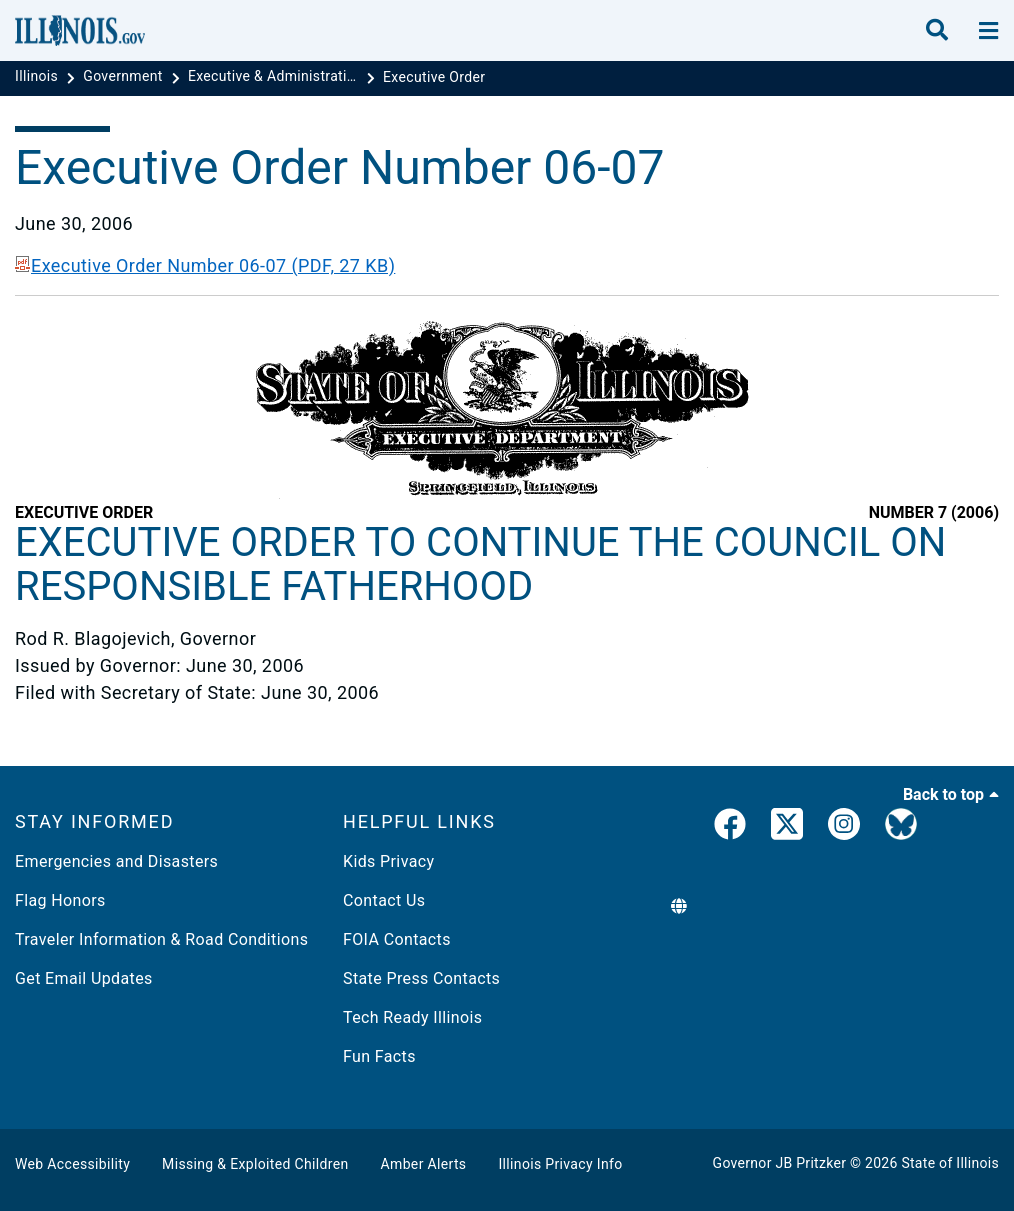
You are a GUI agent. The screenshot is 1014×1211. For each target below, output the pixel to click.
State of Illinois (950, 1163)
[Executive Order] (434, 77)
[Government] (124, 77)
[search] (937, 31)
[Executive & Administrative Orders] (275, 77)
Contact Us (384, 900)
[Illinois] (38, 77)
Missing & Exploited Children (255, 1164)
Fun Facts (379, 1056)
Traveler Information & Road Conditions (161, 939)
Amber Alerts (424, 1164)
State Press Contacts (421, 978)
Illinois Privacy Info (560, 1164)
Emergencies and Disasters (116, 861)
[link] (730, 828)
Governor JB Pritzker (780, 1163)
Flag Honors (60, 900)
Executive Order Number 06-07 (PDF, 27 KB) (205, 265)
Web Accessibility (72, 1164)
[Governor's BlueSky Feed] (901, 828)
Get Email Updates (84, 978)
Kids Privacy (388, 861)
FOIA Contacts (397, 939)
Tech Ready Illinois (412, 1017)
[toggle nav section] (988, 31)
